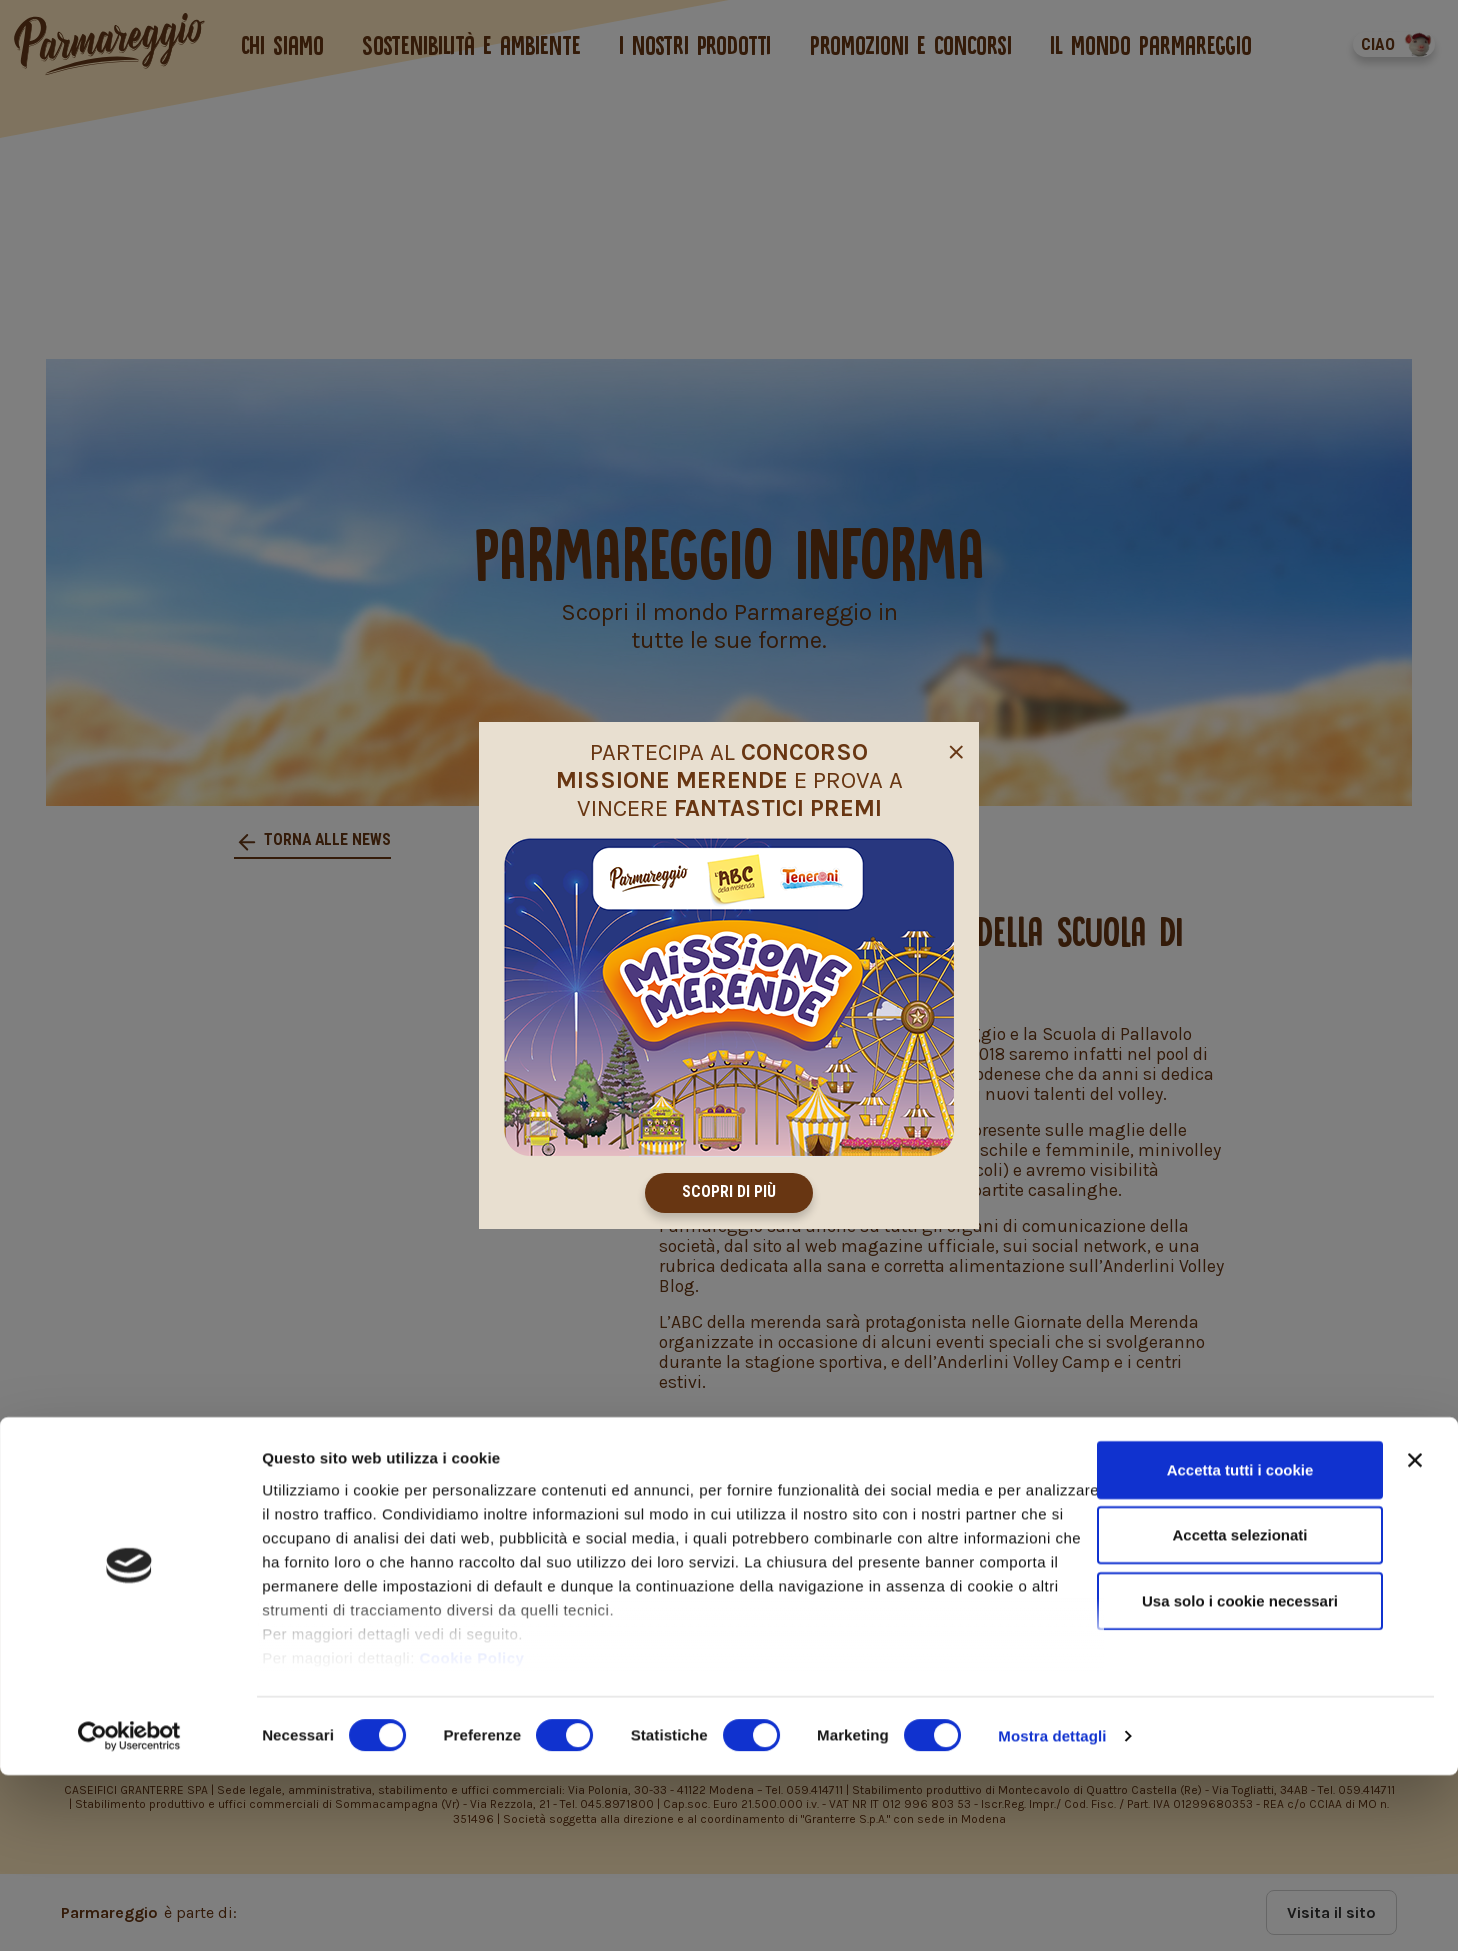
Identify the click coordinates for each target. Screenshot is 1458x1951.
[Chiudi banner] (1415, 1636)
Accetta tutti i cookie (1240, 1645)
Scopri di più (729, 1192)
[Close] (956, 748)
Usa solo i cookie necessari (1240, 1776)
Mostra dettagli (1052, 1911)
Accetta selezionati (1239, 1710)
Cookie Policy (472, 1833)
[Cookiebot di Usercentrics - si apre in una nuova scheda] (129, 1912)
